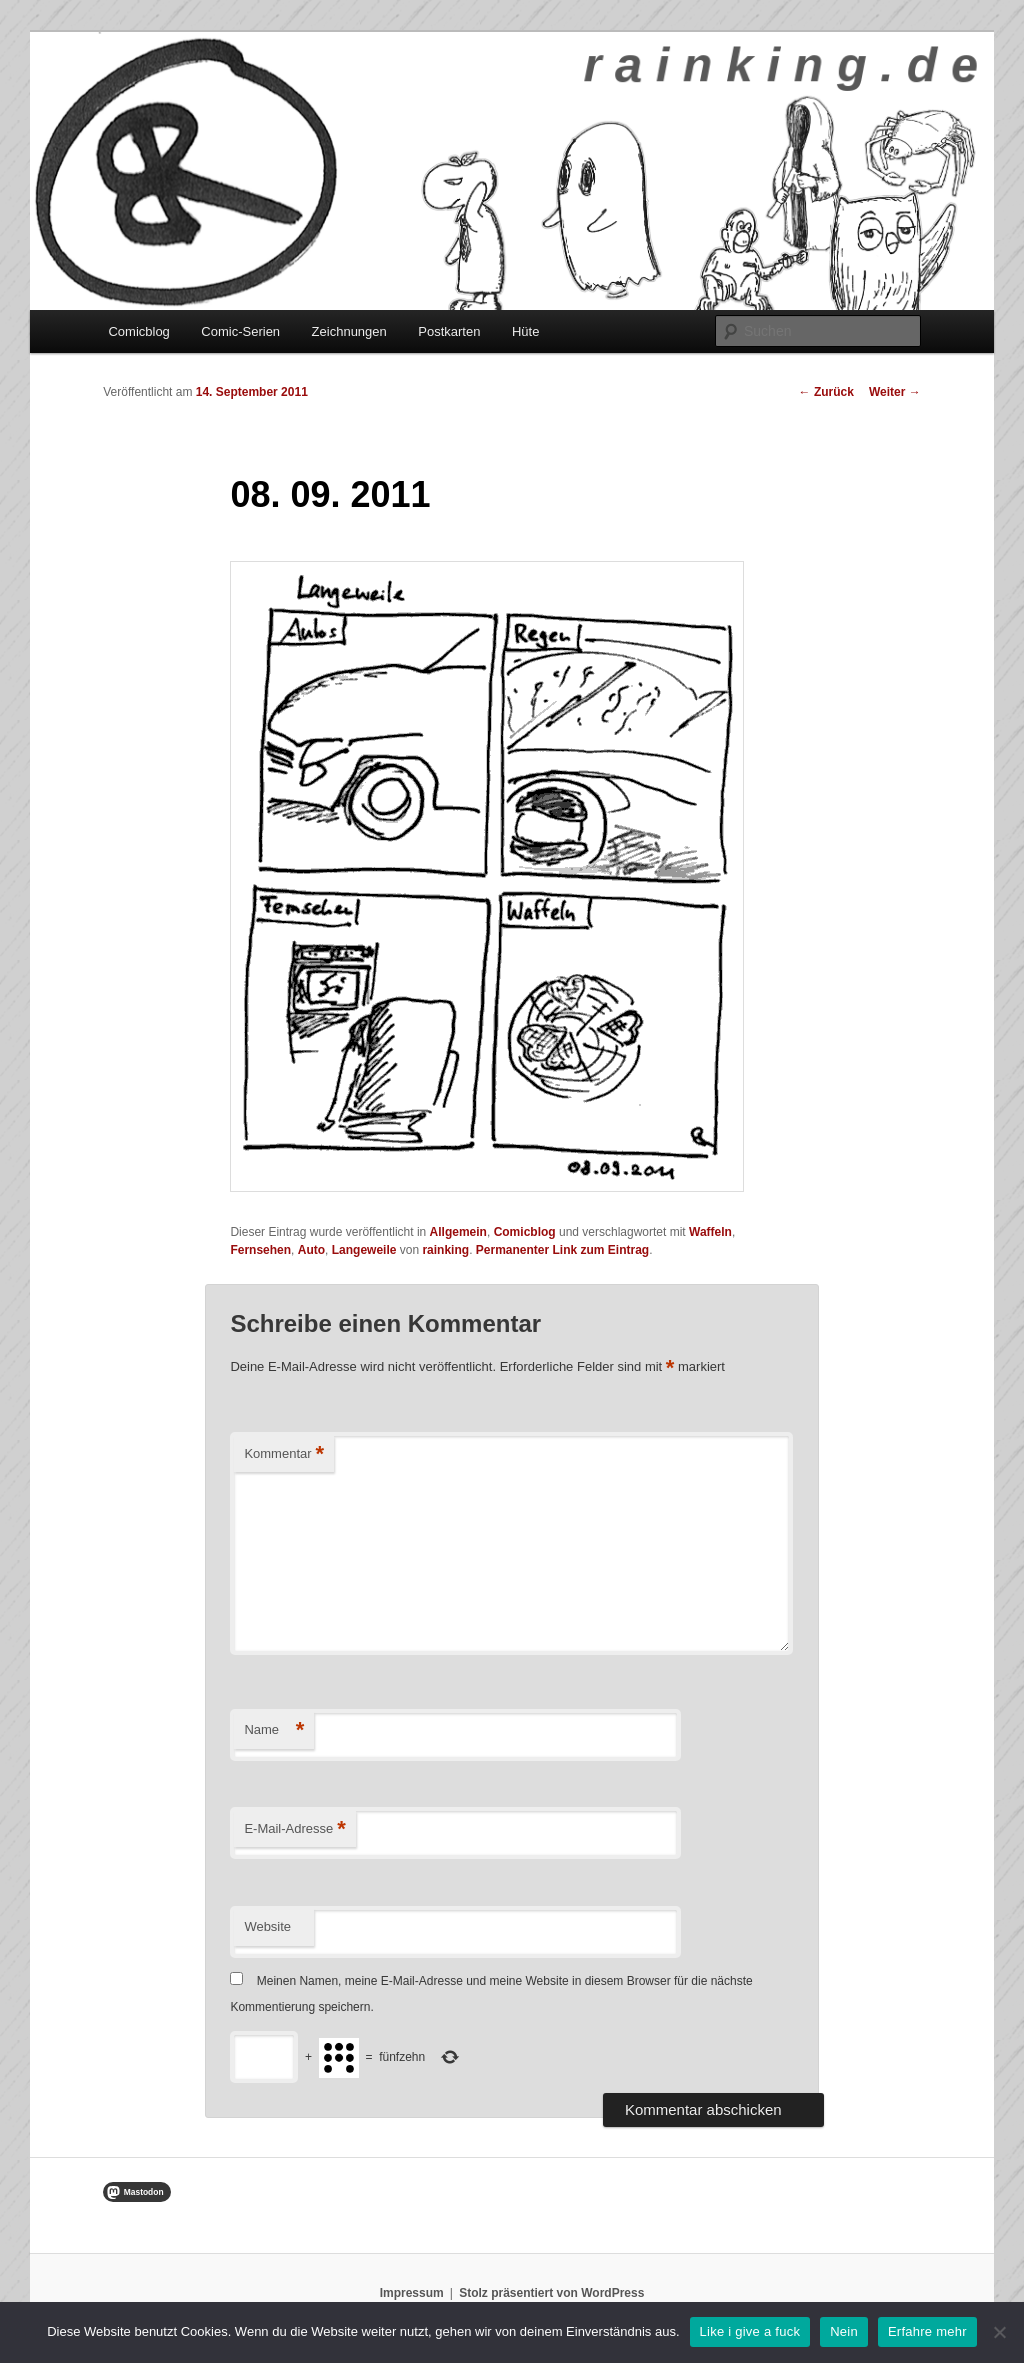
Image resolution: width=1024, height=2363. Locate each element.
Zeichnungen (349, 331)
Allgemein (458, 1232)
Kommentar (284, 1454)
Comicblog (138, 331)
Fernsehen (260, 1250)
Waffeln (710, 1232)
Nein (844, 2331)
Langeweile (364, 1250)
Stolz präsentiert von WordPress (551, 2293)
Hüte (525, 331)
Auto (311, 1250)
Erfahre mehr (927, 2331)
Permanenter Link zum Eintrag (562, 1250)
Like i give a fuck (750, 2331)
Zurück (826, 392)
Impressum (412, 2293)
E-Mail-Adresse (294, 1829)
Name (274, 1730)
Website (267, 1926)
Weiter (895, 392)
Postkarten (449, 331)
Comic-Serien (240, 331)
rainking (445, 1250)
